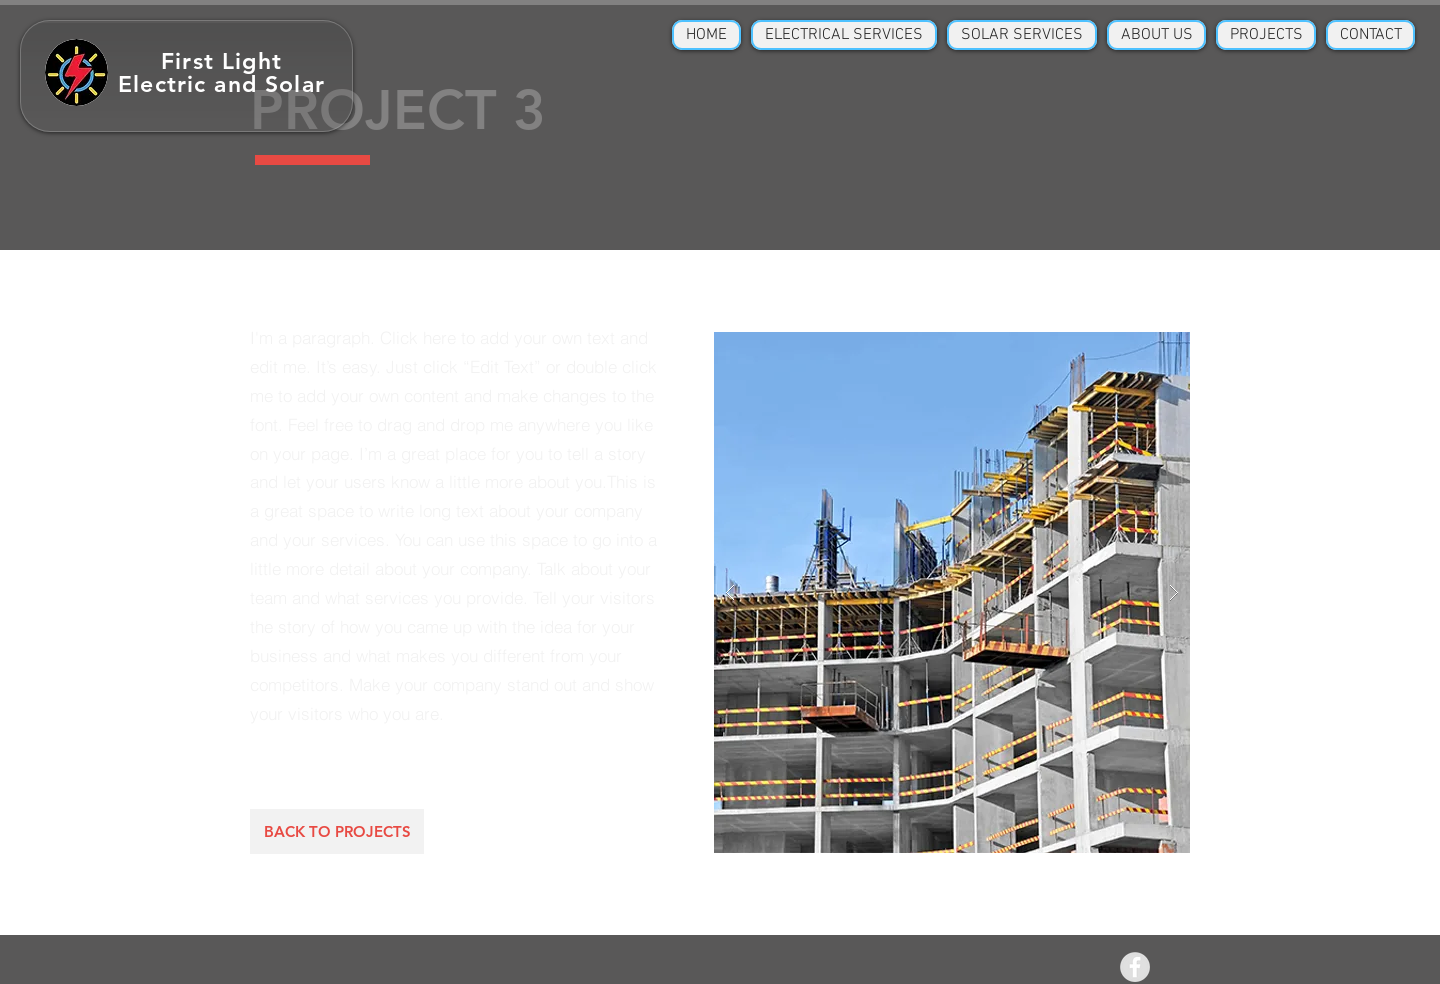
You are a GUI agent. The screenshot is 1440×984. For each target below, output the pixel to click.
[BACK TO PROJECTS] (337, 831)
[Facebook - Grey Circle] (1135, 967)
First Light (221, 61)
